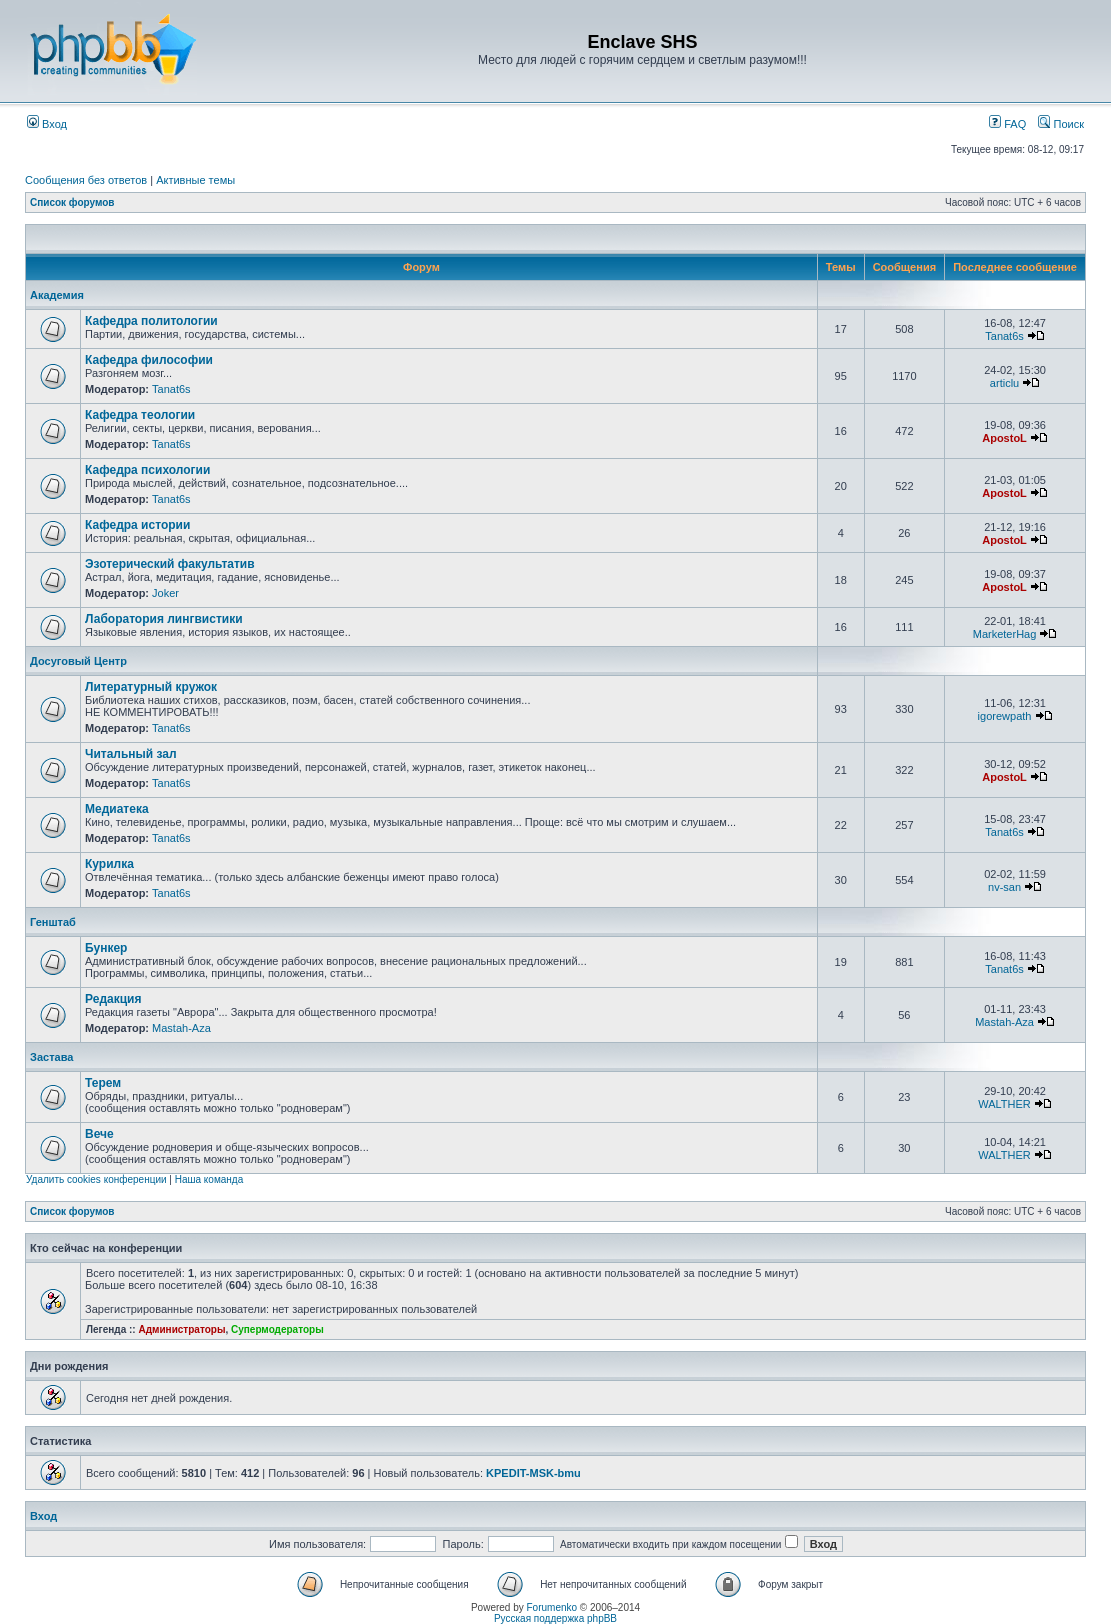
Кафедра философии (149, 360)
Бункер (106, 948)
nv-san (1004, 887)
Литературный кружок (151, 687)
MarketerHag (1005, 634)
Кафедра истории (137, 525)
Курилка (109, 864)
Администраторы (181, 1329)
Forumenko (552, 1607)
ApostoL (1004, 438)
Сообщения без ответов (86, 180)
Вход (47, 124)
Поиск (1061, 124)
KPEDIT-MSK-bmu (533, 1473)
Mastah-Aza (181, 1028)
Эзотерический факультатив (170, 564)
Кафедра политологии (151, 321)
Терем (103, 1083)
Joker (165, 593)
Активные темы (195, 180)
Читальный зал (131, 754)
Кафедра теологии (140, 415)
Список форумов (72, 202)
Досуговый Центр (78, 661)
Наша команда (209, 1179)
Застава (51, 1057)
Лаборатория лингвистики (164, 619)
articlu (1004, 383)
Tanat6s (1004, 336)
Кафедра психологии (147, 470)
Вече (99, 1134)
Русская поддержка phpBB (555, 1618)
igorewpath (1005, 716)
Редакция (113, 999)
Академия (57, 295)
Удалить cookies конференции (96, 1179)
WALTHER (1004, 1104)
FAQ (1007, 124)
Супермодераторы (277, 1329)
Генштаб (53, 922)
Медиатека (117, 809)
